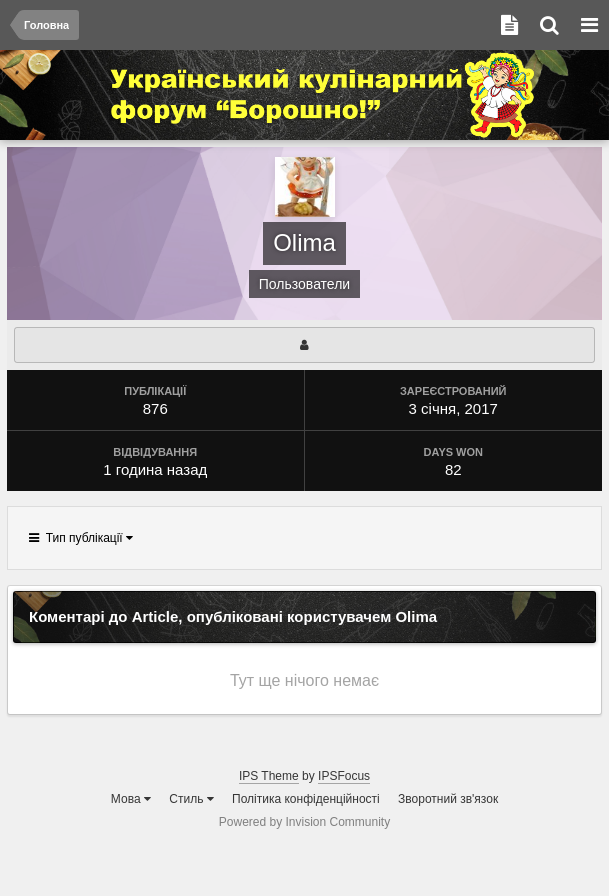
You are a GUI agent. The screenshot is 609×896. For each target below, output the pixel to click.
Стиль (191, 799)
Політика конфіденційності (306, 799)
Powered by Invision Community (304, 822)
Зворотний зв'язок (448, 799)
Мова (131, 799)
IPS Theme (269, 776)
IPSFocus (344, 776)
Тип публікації (81, 538)
